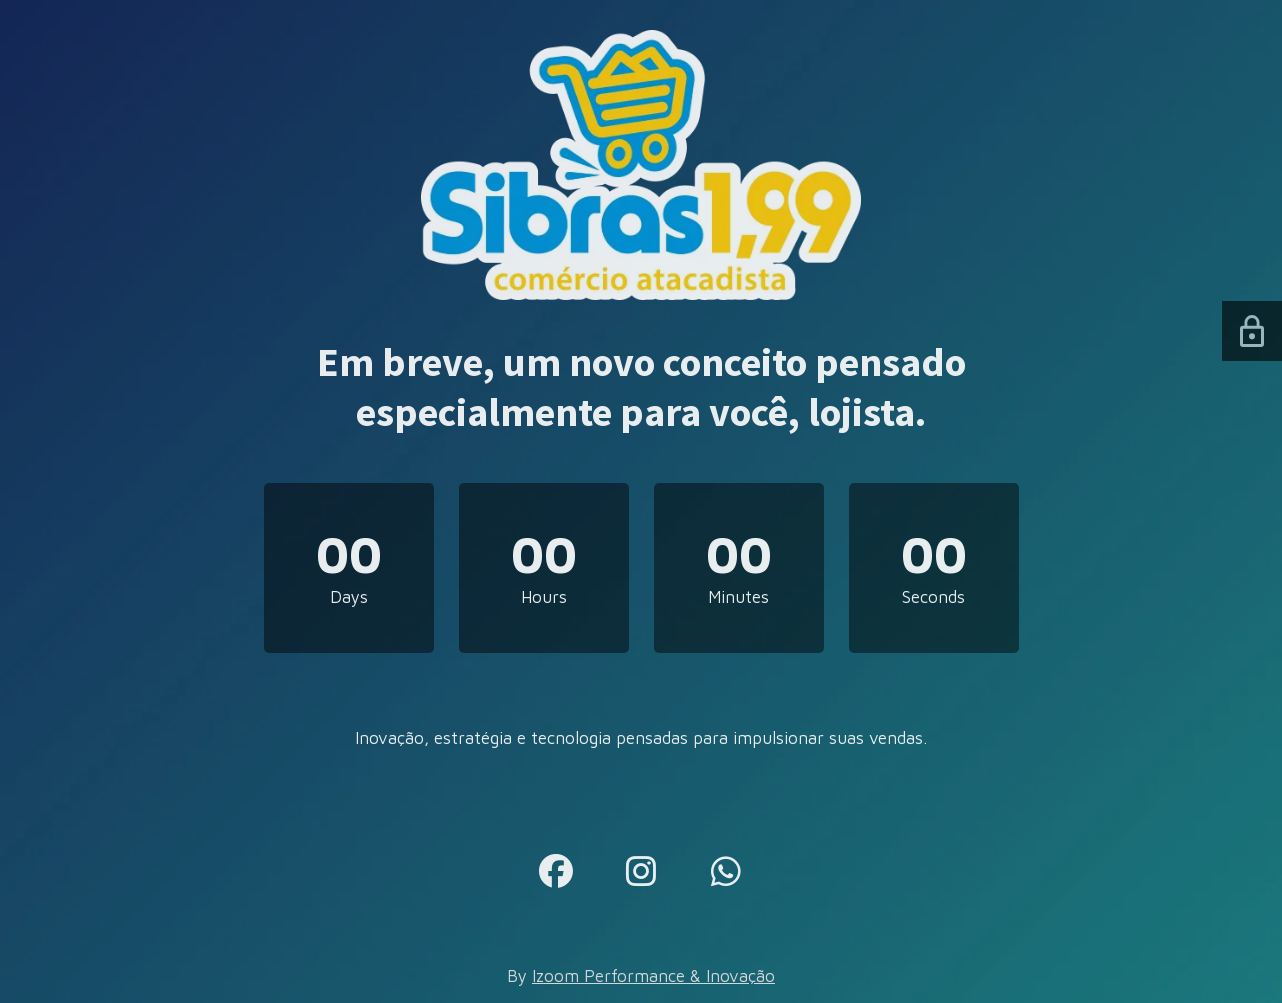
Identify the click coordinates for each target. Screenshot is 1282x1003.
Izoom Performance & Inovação (653, 976)
